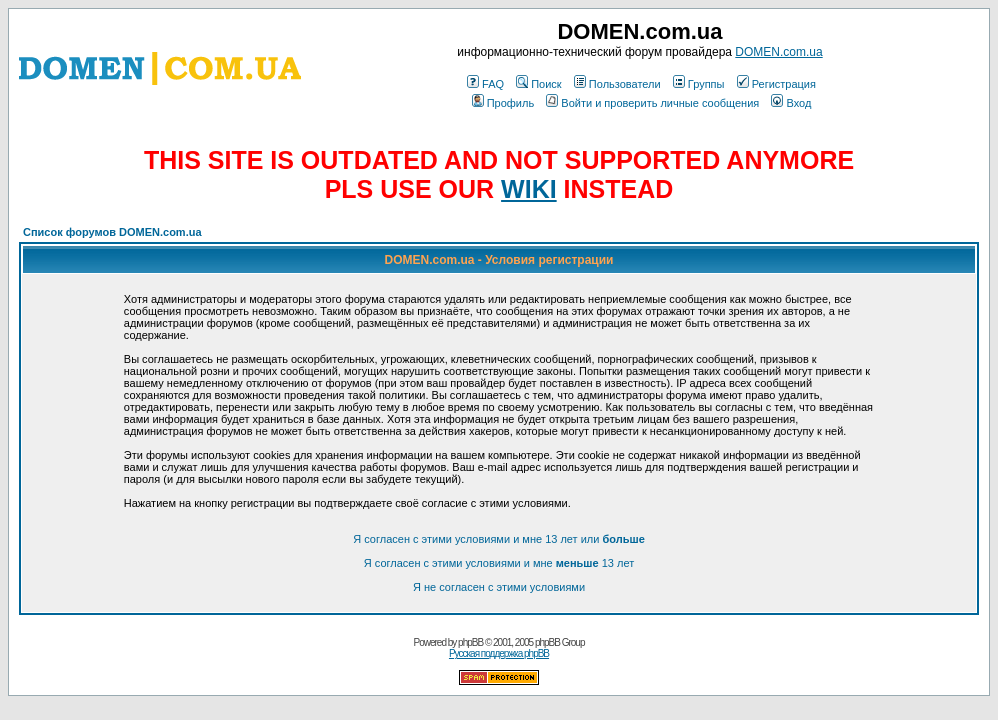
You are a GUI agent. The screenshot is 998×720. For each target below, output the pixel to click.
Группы (699, 84)
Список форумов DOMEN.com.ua (112, 232)
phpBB (470, 642)
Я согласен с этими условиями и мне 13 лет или (499, 539)
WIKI (529, 189)
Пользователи (617, 84)
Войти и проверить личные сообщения (652, 103)
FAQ (485, 84)
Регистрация (776, 84)
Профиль (503, 103)
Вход (791, 103)
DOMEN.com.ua (778, 52)
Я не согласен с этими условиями (499, 587)
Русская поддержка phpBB (499, 653)
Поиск (538, 84)
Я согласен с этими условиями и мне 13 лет (499, 563)
